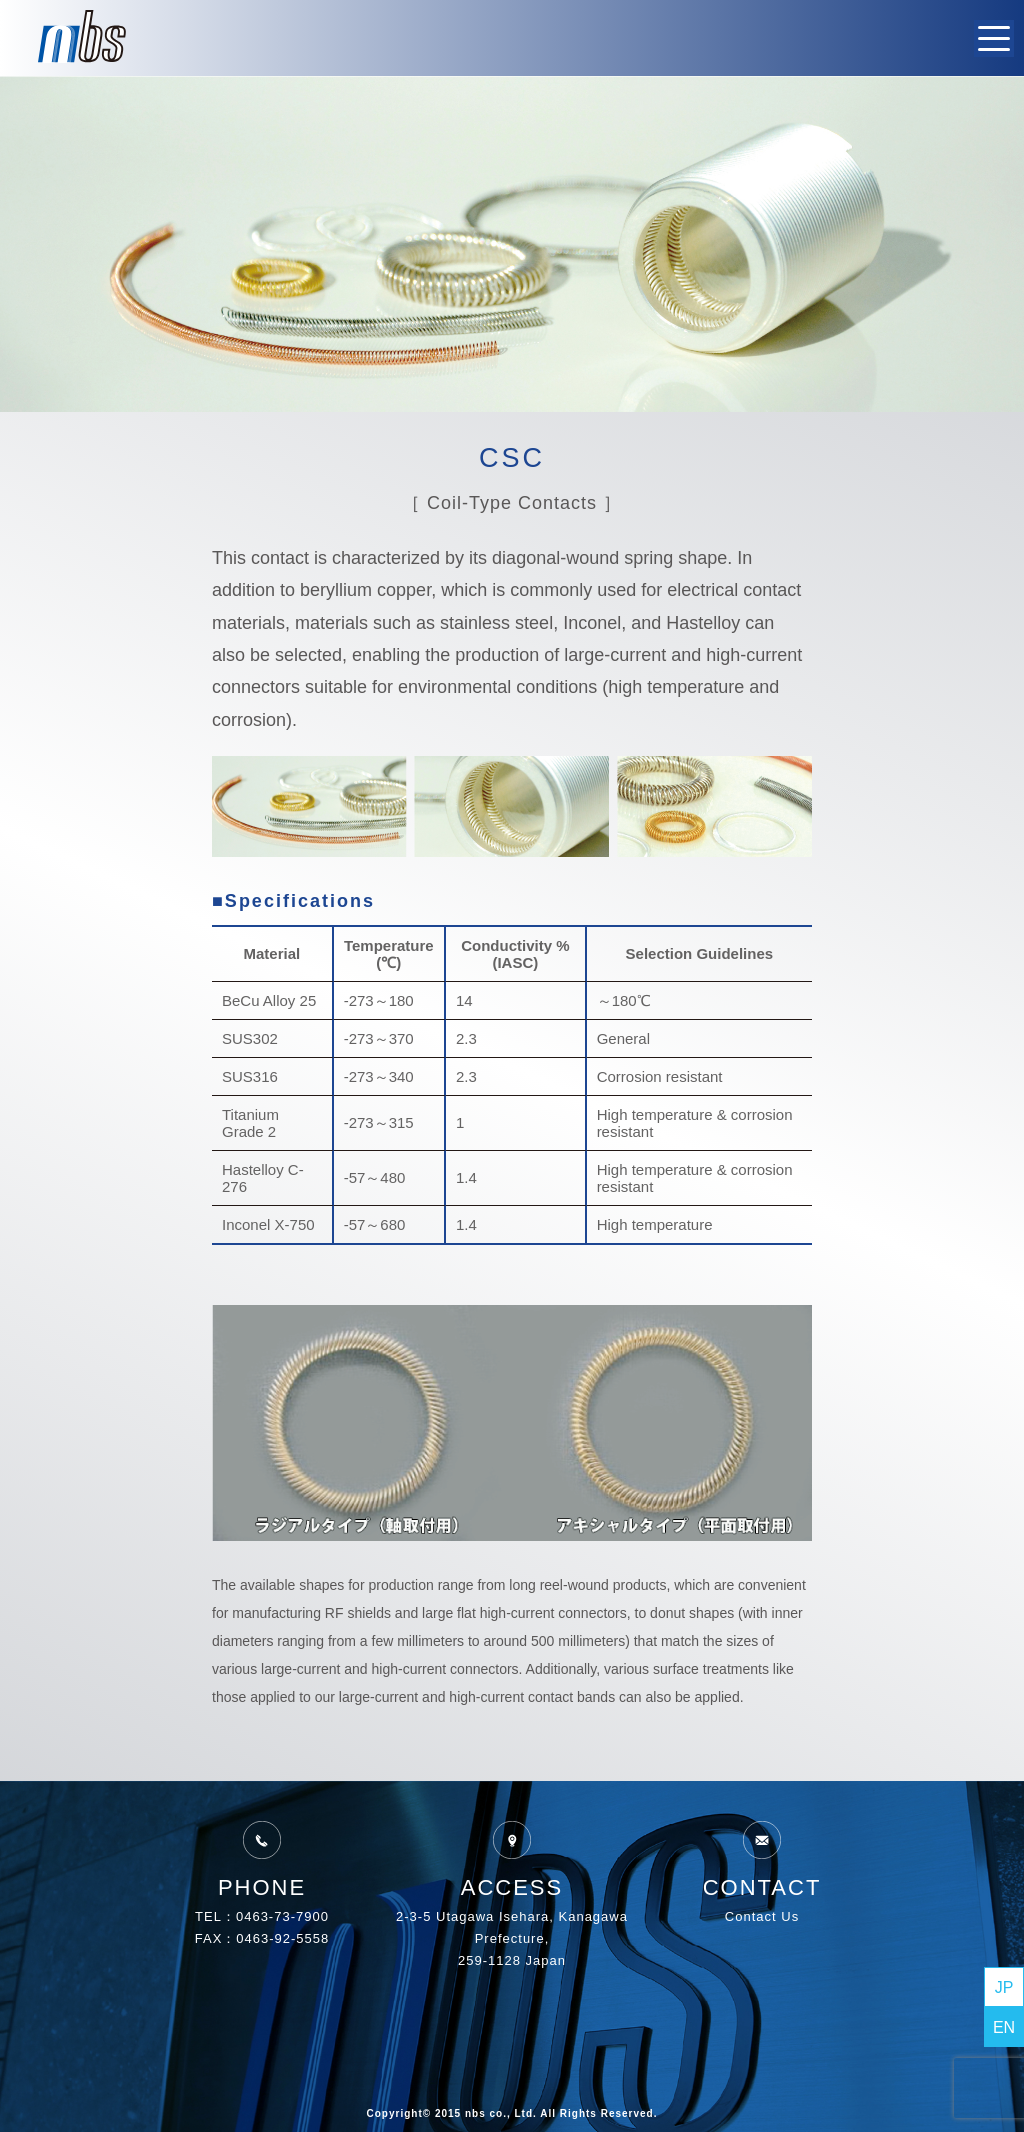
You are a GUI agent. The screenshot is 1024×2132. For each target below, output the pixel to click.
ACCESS (512, 1858)
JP (1004, 1987)
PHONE (262, 1858)
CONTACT (762, 1858)
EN (1004, 2027)
